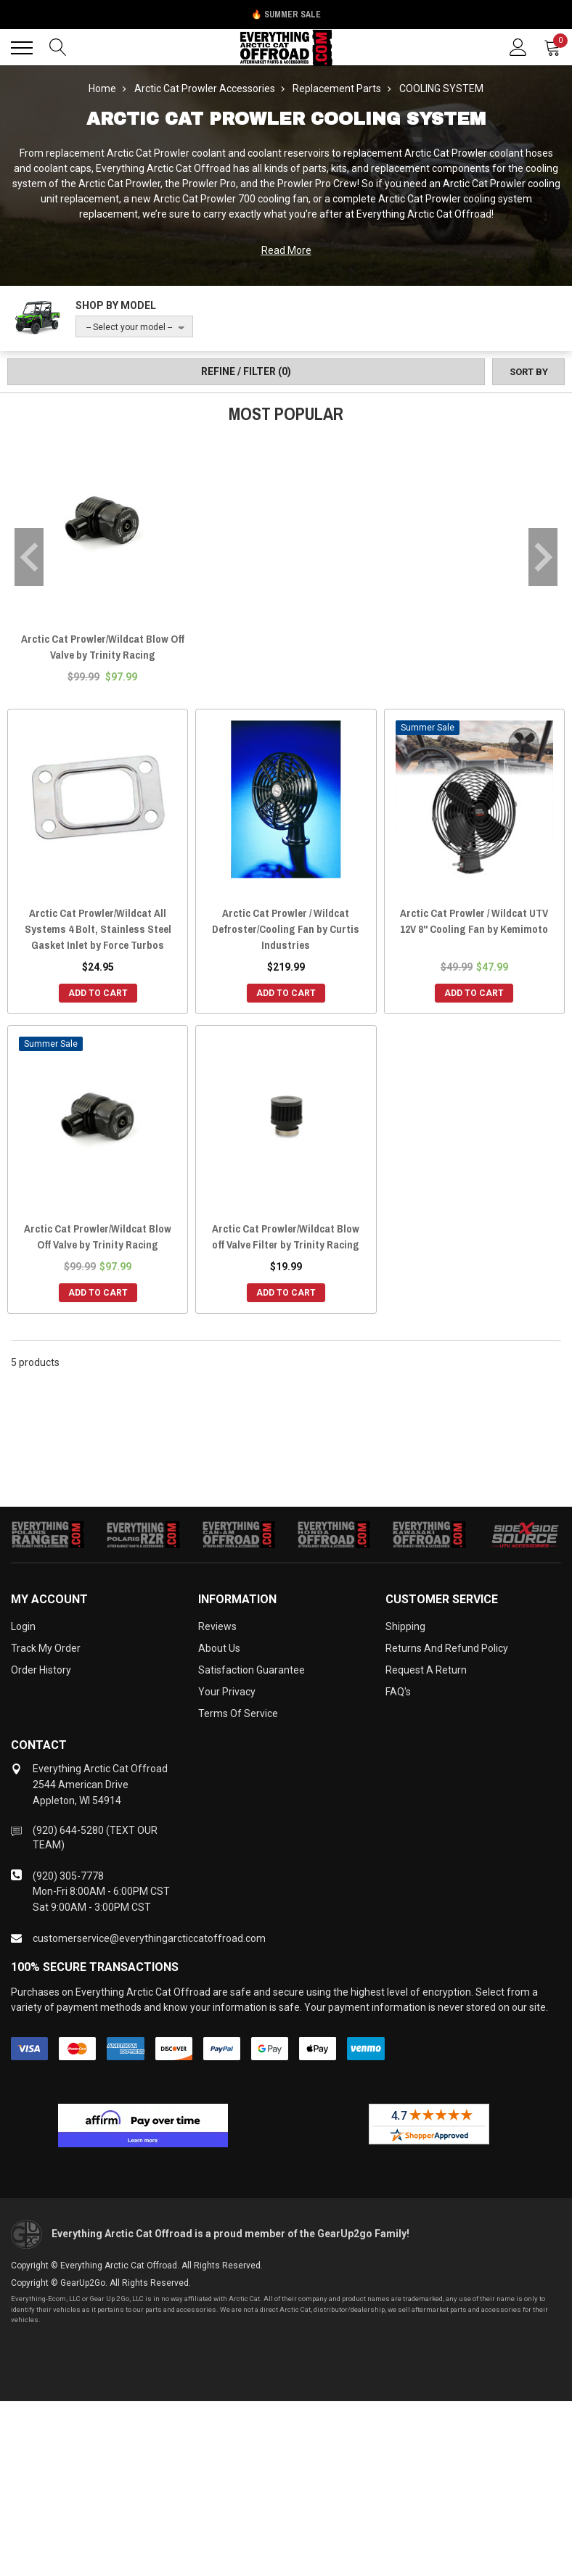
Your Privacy (227, 1692)
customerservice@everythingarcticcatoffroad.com (149, 1938)
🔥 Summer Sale (286, 14)
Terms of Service (238, 1713)
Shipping (405, 1626)
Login (23, 1626)
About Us (219, 1648)
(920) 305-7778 (68, 1876)
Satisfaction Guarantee (251, 1670)
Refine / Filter (246, 371)
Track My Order (46, 1648)
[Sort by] (528, 371)
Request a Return (426, 1670)
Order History (41, 1670)
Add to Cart (98, 993)
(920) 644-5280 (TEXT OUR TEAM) (95, 1837)
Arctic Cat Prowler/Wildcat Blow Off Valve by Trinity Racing (102, 646)
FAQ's (398, 1692)
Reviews (217, 1626)
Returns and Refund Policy (446, 1648)
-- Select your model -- (129, 327)
